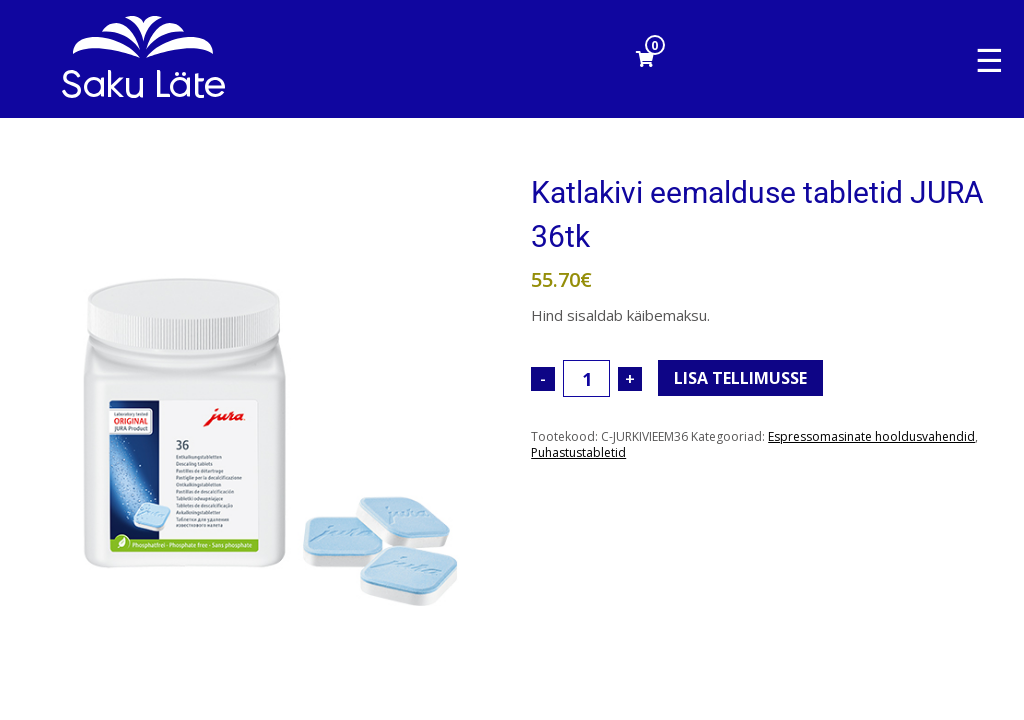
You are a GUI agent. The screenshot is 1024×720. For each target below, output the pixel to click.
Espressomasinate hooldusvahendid (871, 436)
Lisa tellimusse (740, 378)
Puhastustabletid (578, 452)
